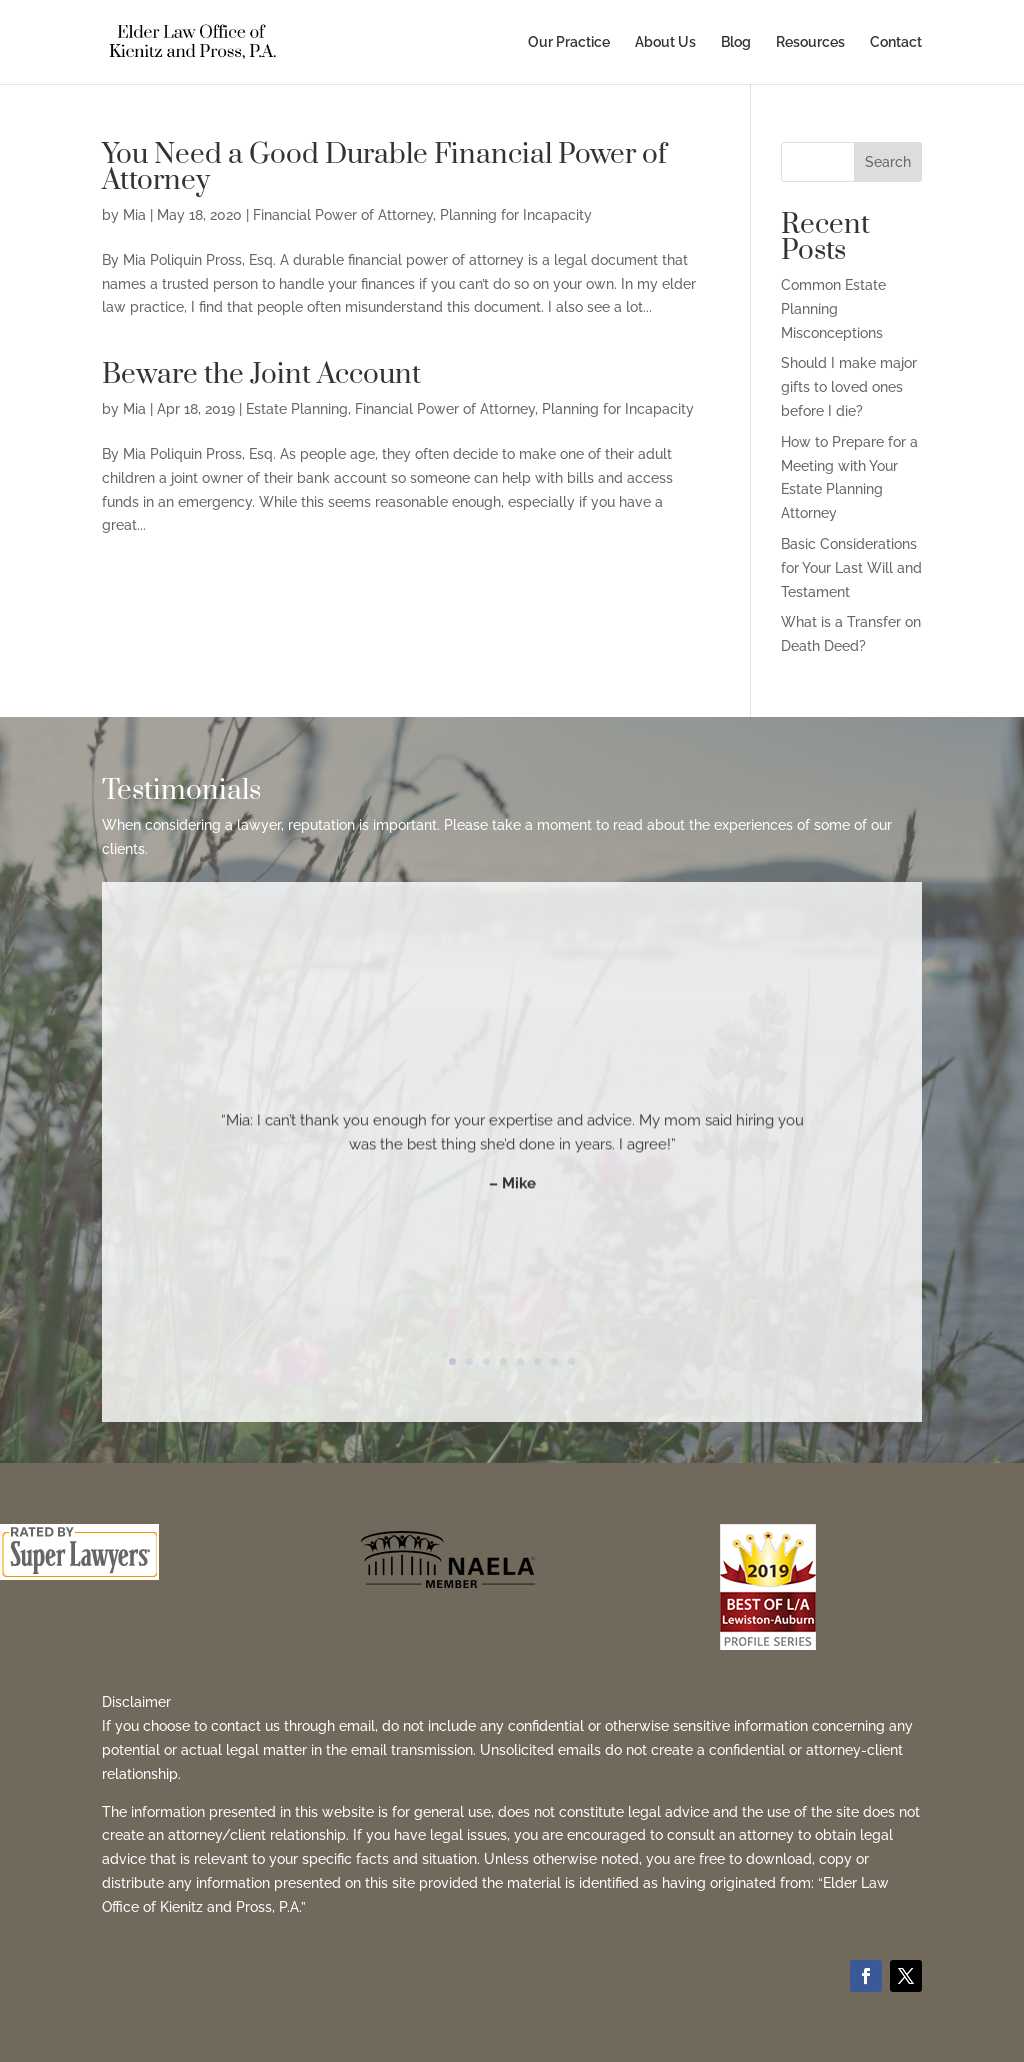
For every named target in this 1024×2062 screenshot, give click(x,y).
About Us (665, 42)
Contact (896, 42)
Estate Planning (297, 409)
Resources (810, 42)
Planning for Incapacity (516, 215)
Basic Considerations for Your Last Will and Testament (851, 568)
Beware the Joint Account (261, 374)
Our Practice (569, 42)
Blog (736, 42)
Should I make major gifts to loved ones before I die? (849, 387)
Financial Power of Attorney (343, 215)
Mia (134, 215)
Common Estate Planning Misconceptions (833, 309)
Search (888, 162)
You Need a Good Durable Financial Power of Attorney (384, 167)
